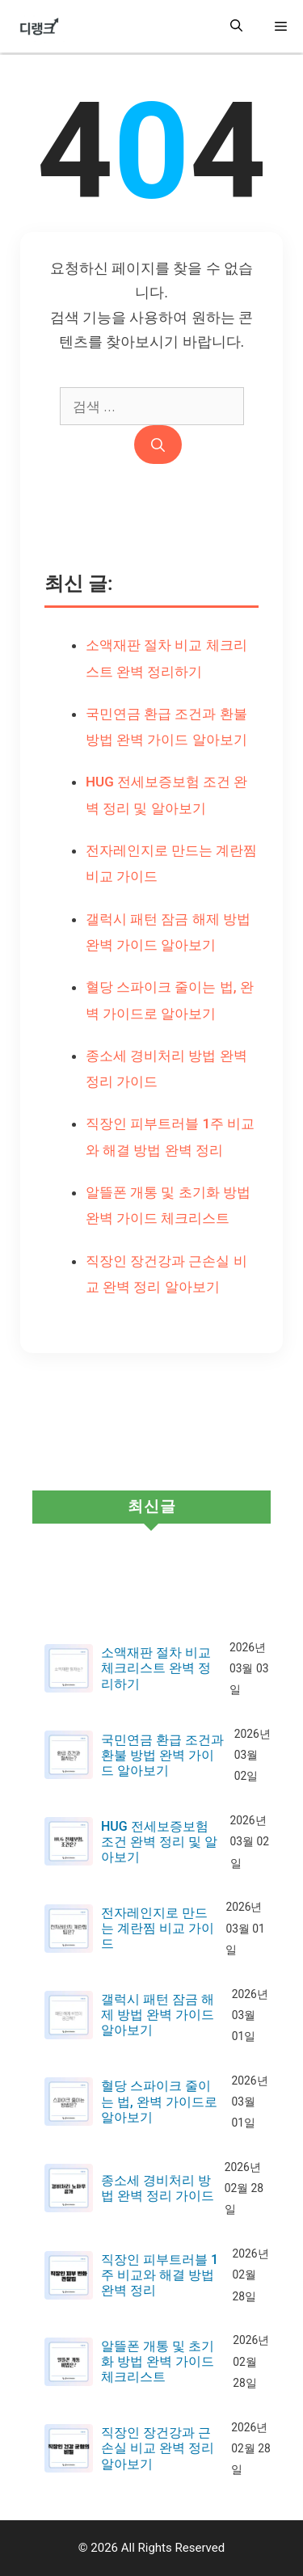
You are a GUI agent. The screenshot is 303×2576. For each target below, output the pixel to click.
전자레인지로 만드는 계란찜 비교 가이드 (157, 1928)
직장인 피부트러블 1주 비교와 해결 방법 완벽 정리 (159, 2275)
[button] (236, 26)
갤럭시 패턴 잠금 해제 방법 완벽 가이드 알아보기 (157, 2015)
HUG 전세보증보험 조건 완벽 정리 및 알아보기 (159, 1842)
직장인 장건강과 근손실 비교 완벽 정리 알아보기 (157, 2448)
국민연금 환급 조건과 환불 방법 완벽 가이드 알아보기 (162, 1755)
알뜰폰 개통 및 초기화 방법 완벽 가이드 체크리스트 (157, 2361)
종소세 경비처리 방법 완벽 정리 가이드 (157, 2188)
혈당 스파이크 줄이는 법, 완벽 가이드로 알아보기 (159, 2101)
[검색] (158, 444)
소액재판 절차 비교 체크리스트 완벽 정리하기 (156, 1668)
